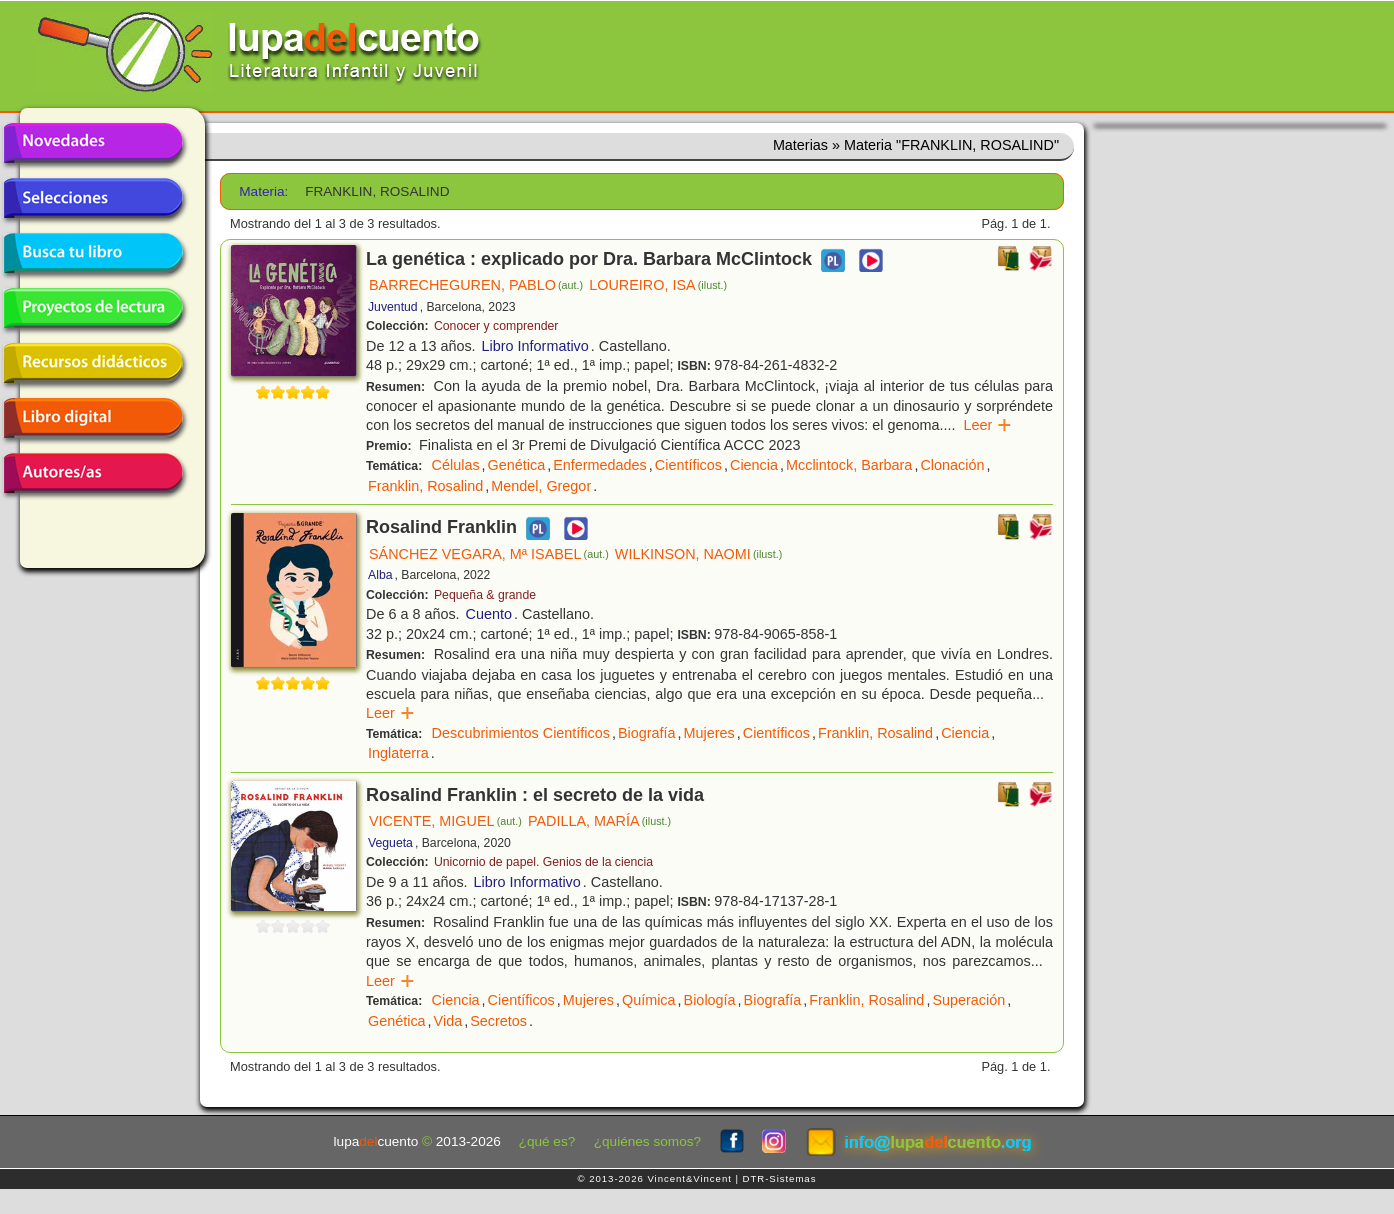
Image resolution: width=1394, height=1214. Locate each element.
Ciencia (754, 465)
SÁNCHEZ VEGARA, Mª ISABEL (489, 554)
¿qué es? (547, 1141)
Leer (988, 425)
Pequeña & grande (485, 595)
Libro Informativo (535, 346)
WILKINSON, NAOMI (699, 554)
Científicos (688, 465)
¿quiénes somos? (647, 1141)
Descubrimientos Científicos (521, 733)
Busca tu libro (93, 253)
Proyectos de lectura (93, 308)
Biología (710, 1000)
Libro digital (93, 418)
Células (456, 465)
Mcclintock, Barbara (849, 465)
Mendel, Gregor (541, 486)
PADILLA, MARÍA (599, 821)
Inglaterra (398, 753)
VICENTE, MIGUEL (445, 821)
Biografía (647, 733)
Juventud (393, 307)
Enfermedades (600, 465)
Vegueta (390, 843)
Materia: (263, 191)
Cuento (489, 614)
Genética (517, 465)
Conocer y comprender (496, 326)
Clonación (952, 465)
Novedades (93, 143)
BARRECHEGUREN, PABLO (476, 285)
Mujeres (709, 733)
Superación (968, 1000)
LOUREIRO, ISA (658, 285)
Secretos (498, 1021)
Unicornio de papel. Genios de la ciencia (543, 862)
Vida (448, 1021)
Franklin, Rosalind (425, 486)
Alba (380, 575)
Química (649, 1000)
